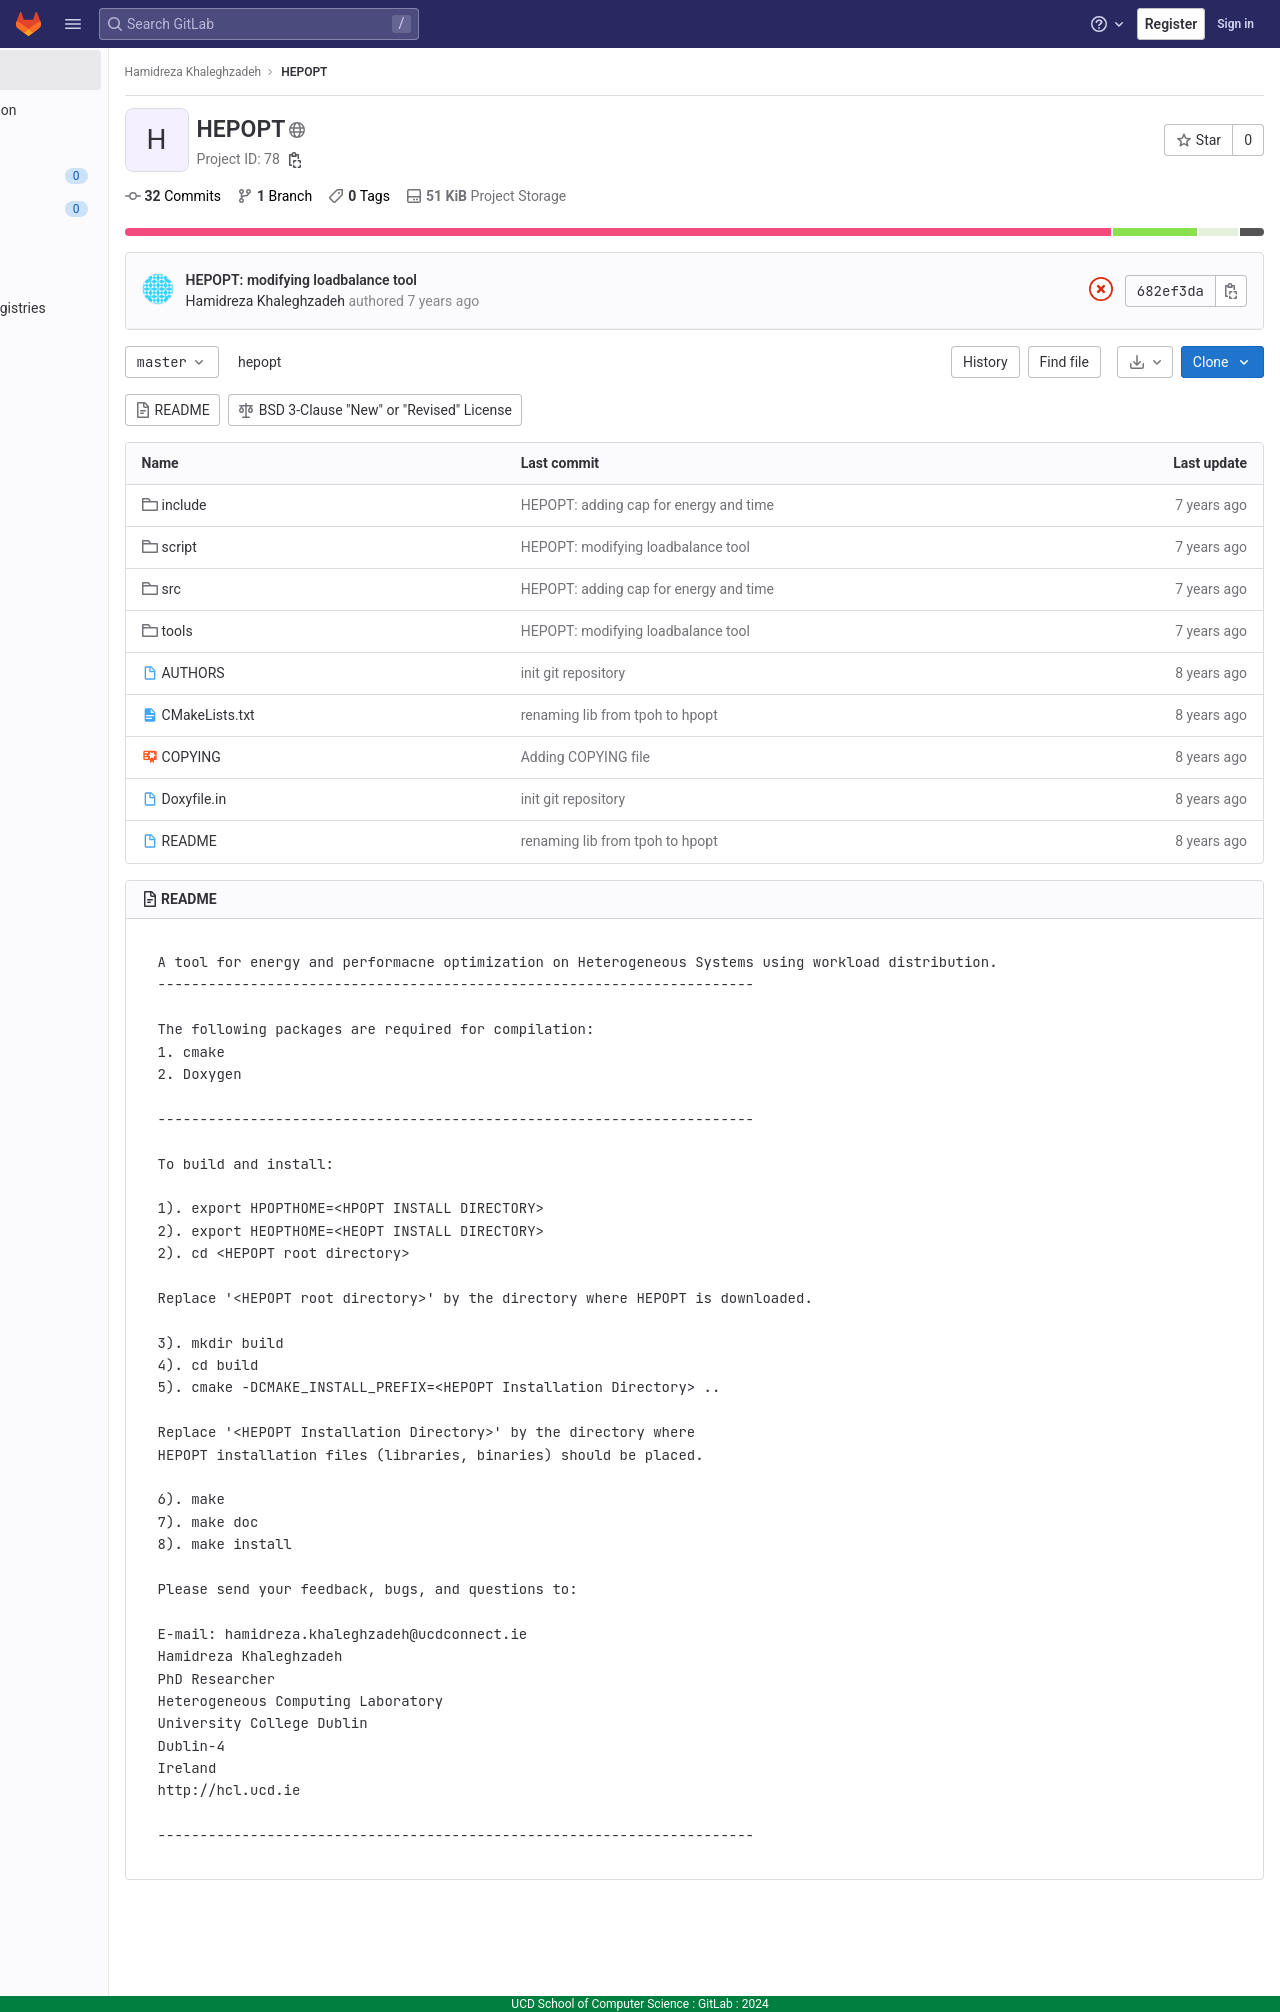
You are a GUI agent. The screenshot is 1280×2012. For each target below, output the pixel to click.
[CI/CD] (127, 242)
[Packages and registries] (127, 308)
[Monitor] (127, 341)
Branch (421, 196)
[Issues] (127, 176)
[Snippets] (127, 440)
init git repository (671, 673)
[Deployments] (127, 275)
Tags (507, 196)
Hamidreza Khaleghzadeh (340, 72)
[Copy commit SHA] (1231, 291)
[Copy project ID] (443, 160)
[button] (73, 24)
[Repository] (127, 143)
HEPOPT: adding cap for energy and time (745, 505)
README (319, 410)
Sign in (1235, 24)
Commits (320, 196)
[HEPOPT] (128, 70)
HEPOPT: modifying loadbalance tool (448, 280)
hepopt (406, 362)
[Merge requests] (127, 209)
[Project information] (127, 110)
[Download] (1145, 362)
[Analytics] (127, 374)
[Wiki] (127, 407)
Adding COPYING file (683, 757)
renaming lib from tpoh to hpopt (717, 715)
